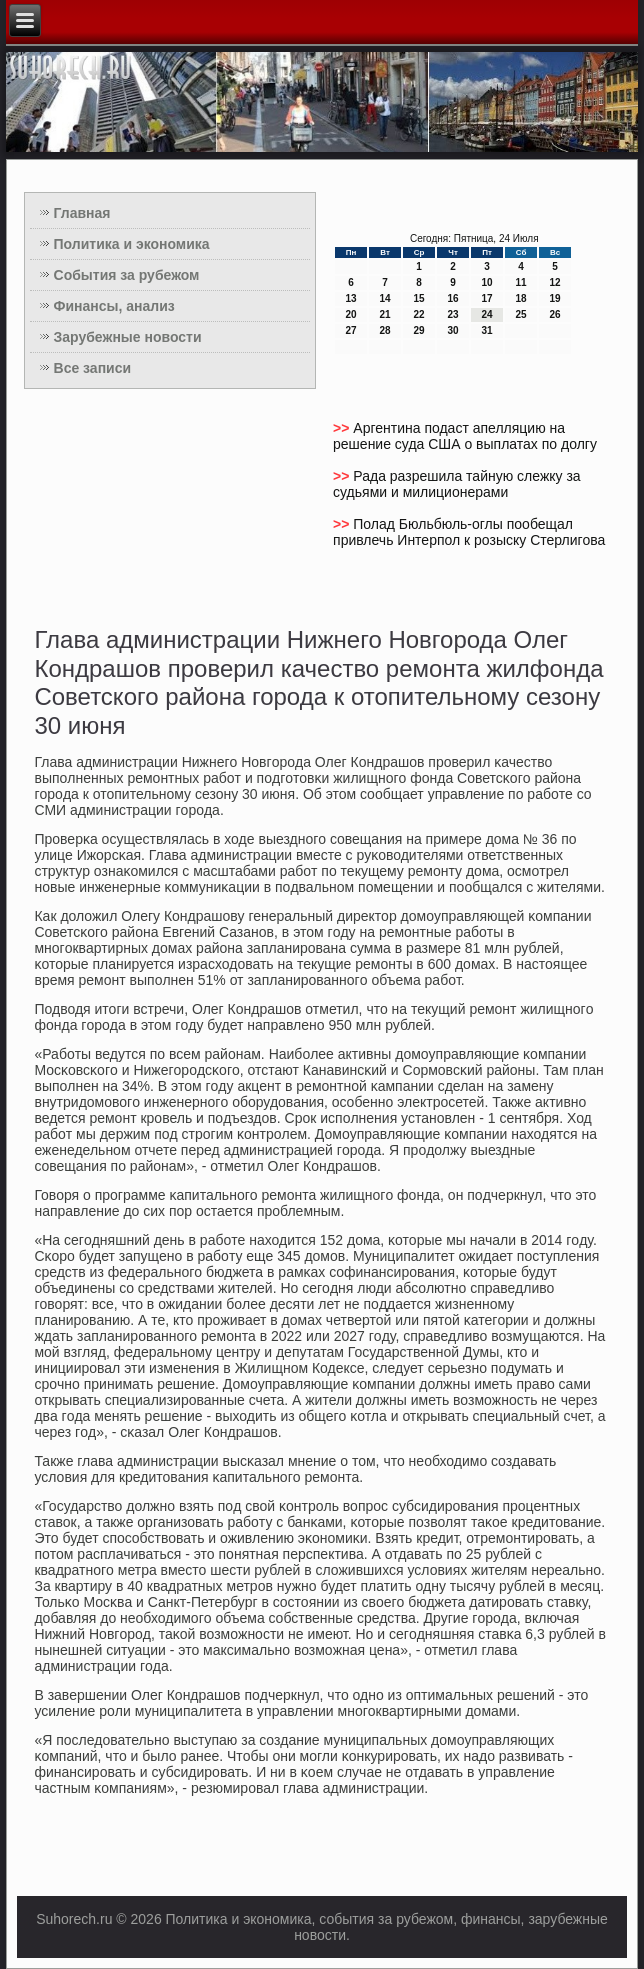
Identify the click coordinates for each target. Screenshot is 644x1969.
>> (343, 428)
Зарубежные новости (128, 337)
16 (452, 298)
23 (452, 314)
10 (486, 282)
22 (418, 314)
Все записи (93, 368)
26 (554, 314)
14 (384, 298)
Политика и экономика (132, 244)
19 (554, 298)
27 (350, 330)
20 (350, 314)
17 (486, 298)
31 (486, 330)
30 (452, 330)
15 (418, 298)
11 (520, 282)
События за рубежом (127, 275)
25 (520, 314)
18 (520, 298)
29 (418, 330)
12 (554, 282)
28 (384, 330)
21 (384, 314)
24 (486, 314)
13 (350, 298)
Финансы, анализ (114, 306)
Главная (82, 213)
